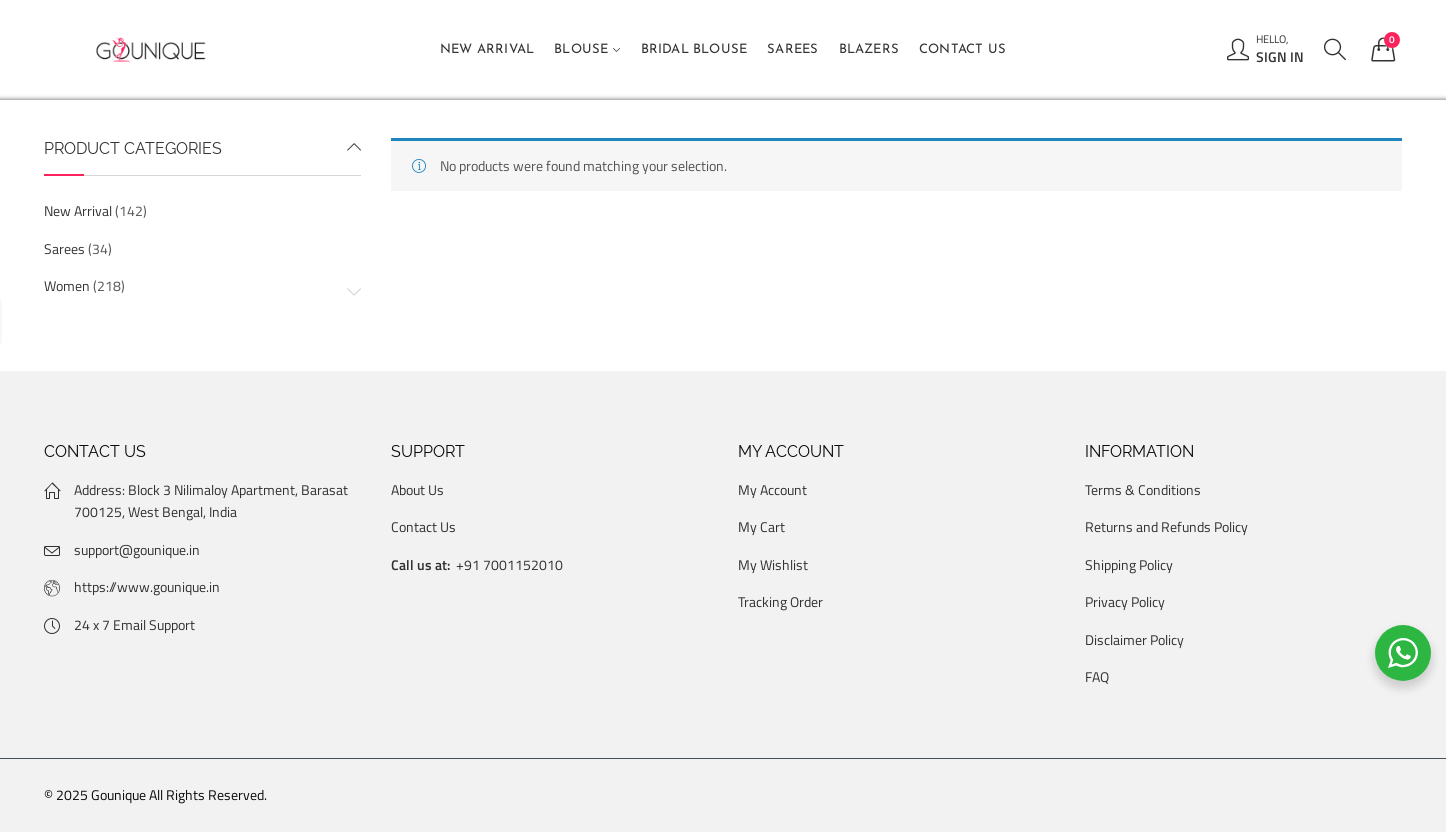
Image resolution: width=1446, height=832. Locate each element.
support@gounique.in (137, 549)
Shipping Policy (1129, 564)
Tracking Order (780, 601)
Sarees (64, 248)
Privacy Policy (1125, 601)
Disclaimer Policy (1134, 639)
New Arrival (78, 210)
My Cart (761, 526)
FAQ (1097, 676)
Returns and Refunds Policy (1166, 526)
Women (67, 285)
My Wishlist (773, 564)
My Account (772, 489)
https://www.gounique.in (147, 586)
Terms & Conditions (1143, 489)
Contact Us (423, 526)
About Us (417, 489)
